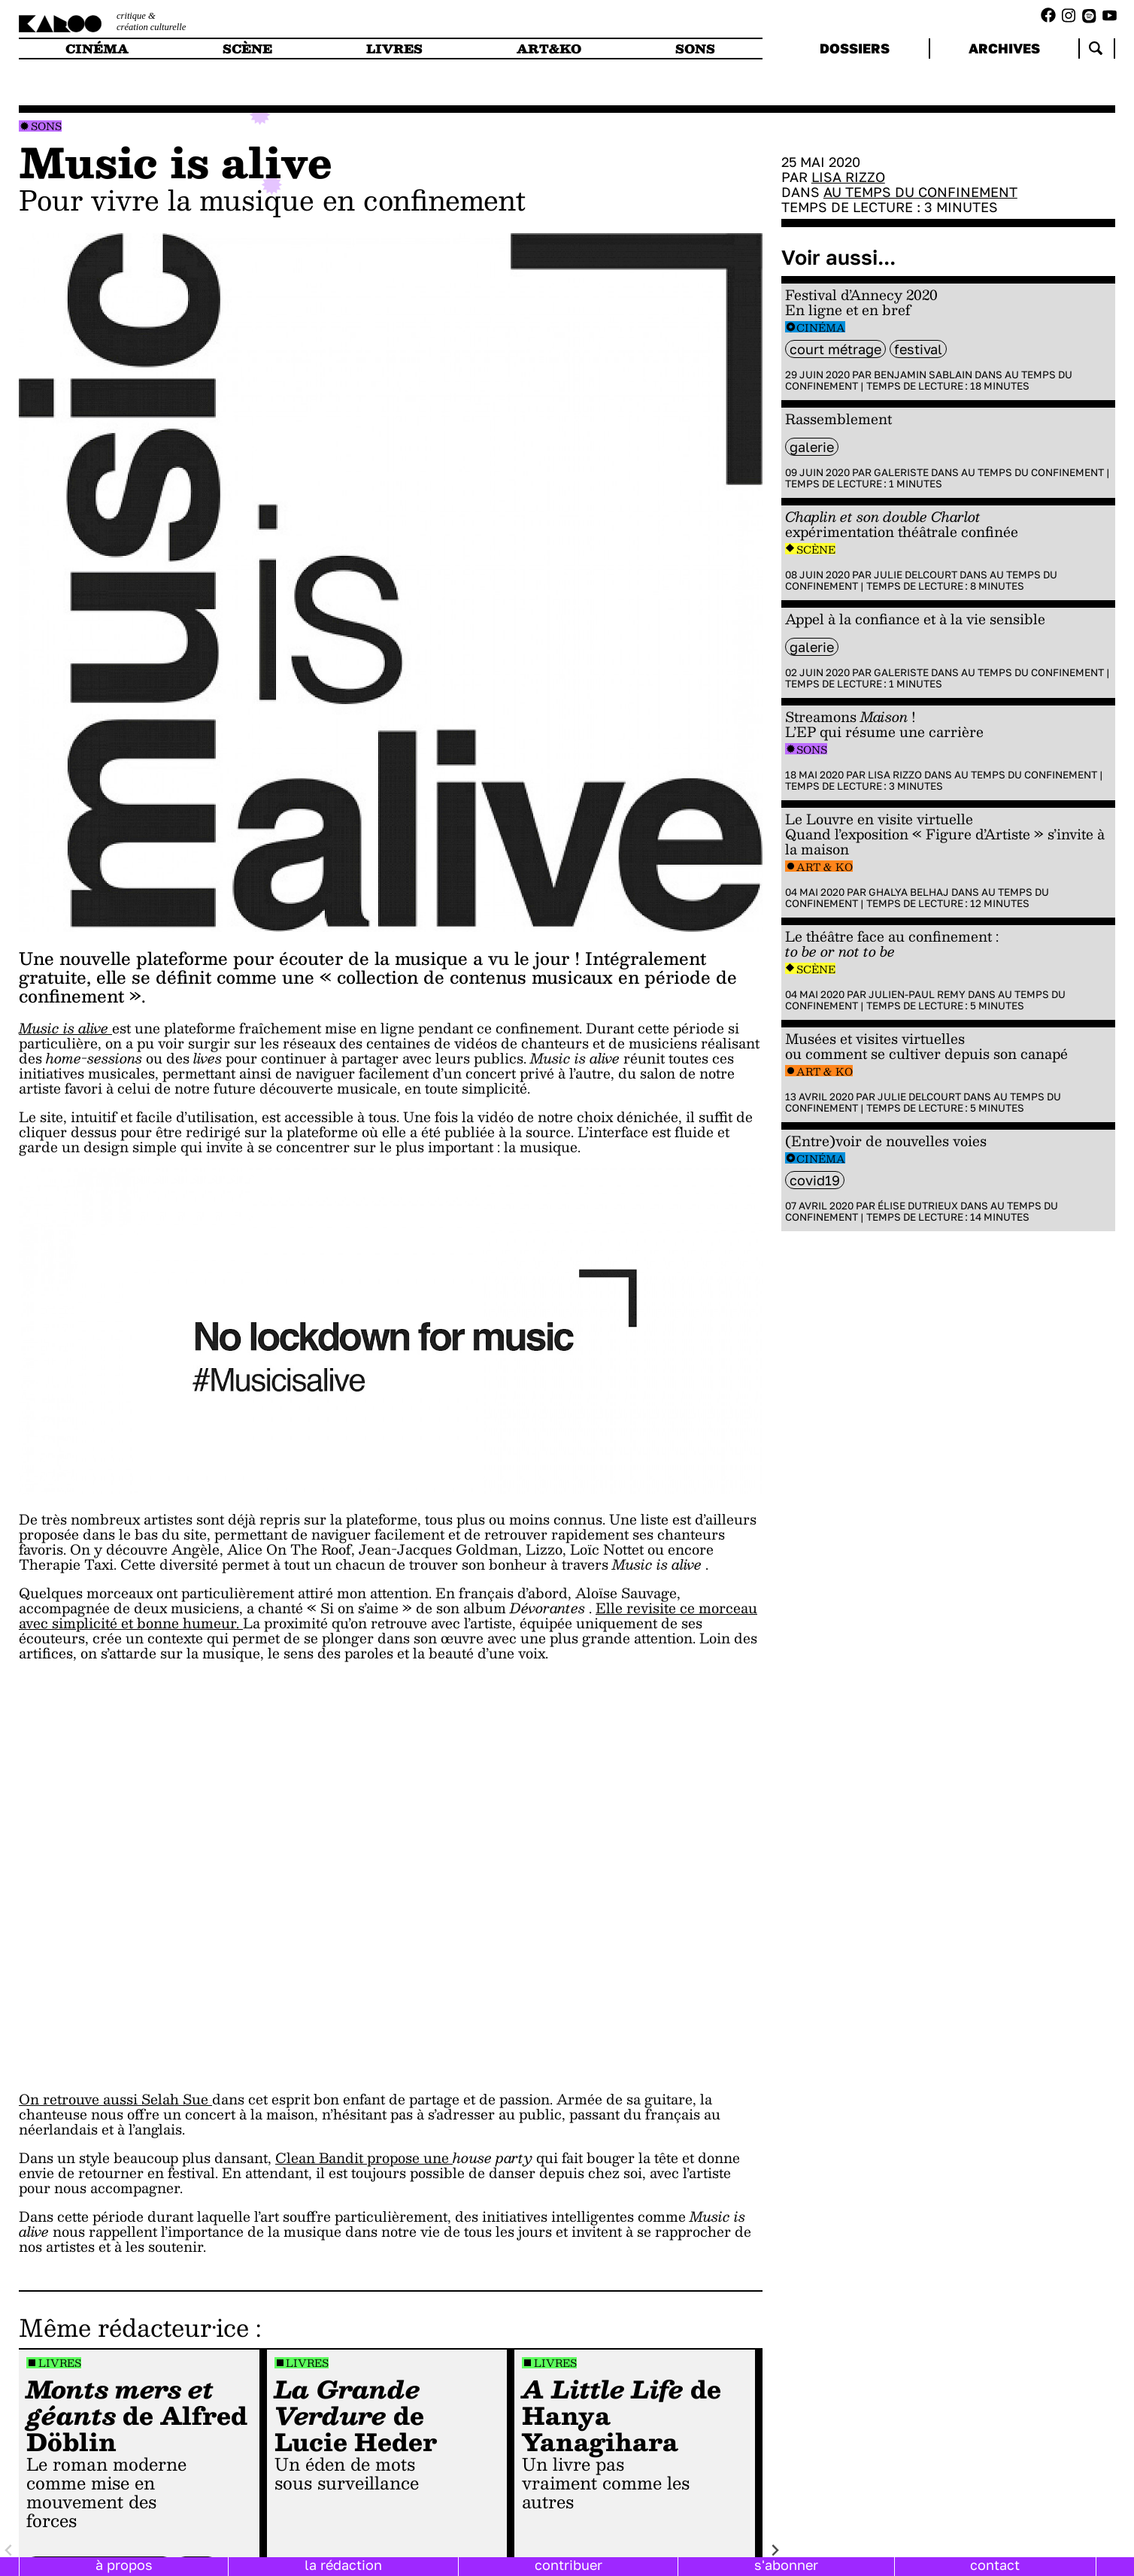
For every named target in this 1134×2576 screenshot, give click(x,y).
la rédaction (343, 2564)
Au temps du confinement (920, 192)
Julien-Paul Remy (917, 994)
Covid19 (815, 1180)
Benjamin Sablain (923, 375)
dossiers (855, 48)
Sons (46, 126)
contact (995, 2564)
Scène (815, 549)
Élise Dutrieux (918, 1206)
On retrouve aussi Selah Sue (115, 2098)
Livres (59, 2362)
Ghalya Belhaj (909, 892)
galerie (812, 446)
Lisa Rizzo (848, 176)
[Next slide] (774, 2550)
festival (918, 349)
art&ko (549, 48)
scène (247, 48)
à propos (124, 2564)
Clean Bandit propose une (364, 2157)
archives (1004, 48)
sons (695, 48)
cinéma (97, 48)
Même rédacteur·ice (134, 2327)
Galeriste (901, 472)
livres (394, 48)
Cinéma (820, 327)
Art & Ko (824, 866)
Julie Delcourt (915, 575)
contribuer (568, 2564)
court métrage (835, 349)
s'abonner (786, 2564)
